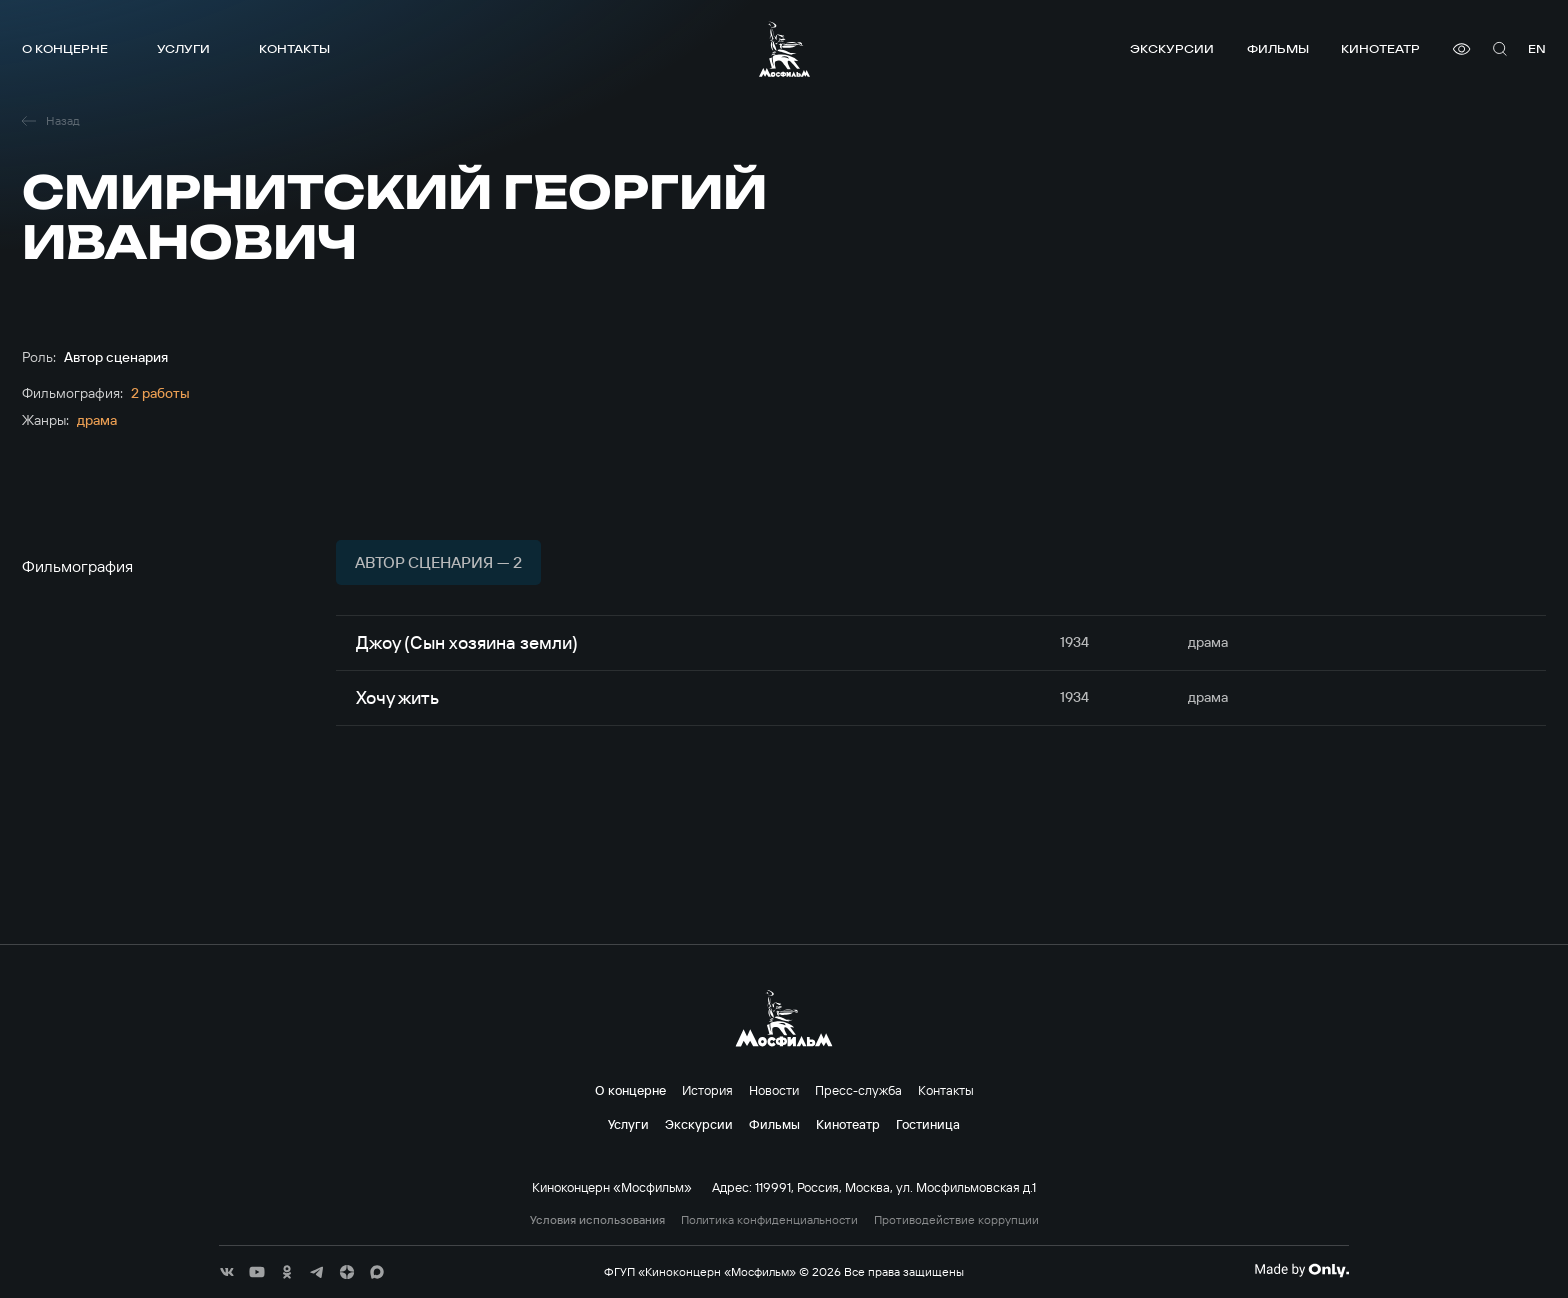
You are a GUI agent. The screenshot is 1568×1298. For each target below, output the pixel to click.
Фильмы (1278, 48)
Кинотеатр (1380, 48)
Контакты (294, 48)
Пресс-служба (858, 1090)
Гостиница (928, 1124)
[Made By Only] (1301, 1270)
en (1537, 48)
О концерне (65, 48)
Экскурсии (1172, 48)
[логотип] (784, 49)
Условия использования (597, 1220)
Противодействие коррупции (956, 1220)
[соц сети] (227, 1272)
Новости (774, 1090)
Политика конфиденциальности (769, 1220)
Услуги (183, 48)
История (707, 1090)
